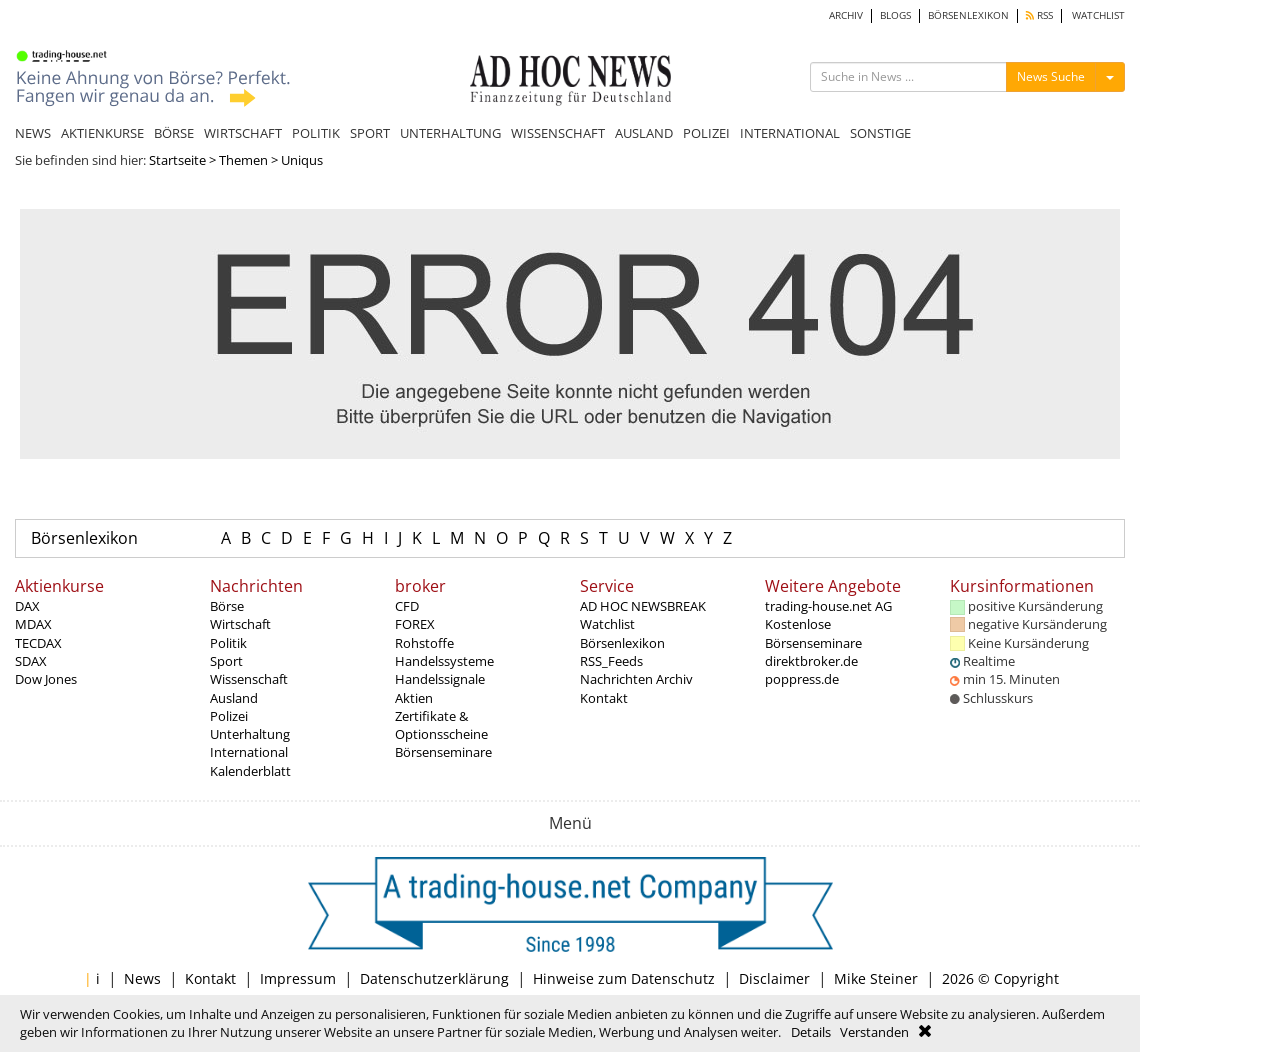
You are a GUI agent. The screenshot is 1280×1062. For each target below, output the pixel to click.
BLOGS (895, 15)
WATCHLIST (1098, 15)
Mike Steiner (876, 978)
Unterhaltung (250, 734)
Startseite (177, 160)
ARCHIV (846, 15)
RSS (1039, 15)
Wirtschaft (240, 624)
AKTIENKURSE (102, 133)
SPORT (370, 133)
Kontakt (604, 698)
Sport (226, 661)
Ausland (234, 698)
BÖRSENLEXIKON (968, 15)
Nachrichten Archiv (636, 679)
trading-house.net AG (828, 606)
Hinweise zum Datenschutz (624, 978)
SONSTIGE (880, 133)
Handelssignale (440, 679)
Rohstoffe (424, 643)
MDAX (33, 624)
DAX (27, 606)
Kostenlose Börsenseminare (813, 633)
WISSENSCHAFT (558, 133)
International (249, 752)
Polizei (229, 716)
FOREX (415, 624)
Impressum (298, 978)
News (142, 978)
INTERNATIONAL (790, 133)
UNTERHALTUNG (450, 133)
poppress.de (802, 679)
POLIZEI (706, 133)
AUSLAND (644, 133)
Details (811, 1032)
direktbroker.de (811, 661)
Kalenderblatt (250, 771)
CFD (407, 606)
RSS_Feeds (611, 661)
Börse (227, 606)
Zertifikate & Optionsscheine (441, 725)
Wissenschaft (249, 679)
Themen (243, 160)
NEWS (33, 133)
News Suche (1051, 76)
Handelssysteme (444, 661)
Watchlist (607, 624)
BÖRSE (174, 133)
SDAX (31, 661)
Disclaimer (774, 978)
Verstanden (874, 1032)
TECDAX (38, 643)
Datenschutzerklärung (434, 978)
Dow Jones (46, 679)
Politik (228, 643)
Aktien (414, 698)
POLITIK (316, 133)
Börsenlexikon (84, 538)
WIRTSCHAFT (243, 133)
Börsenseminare (443, 752)
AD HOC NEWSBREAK (643, 606)
